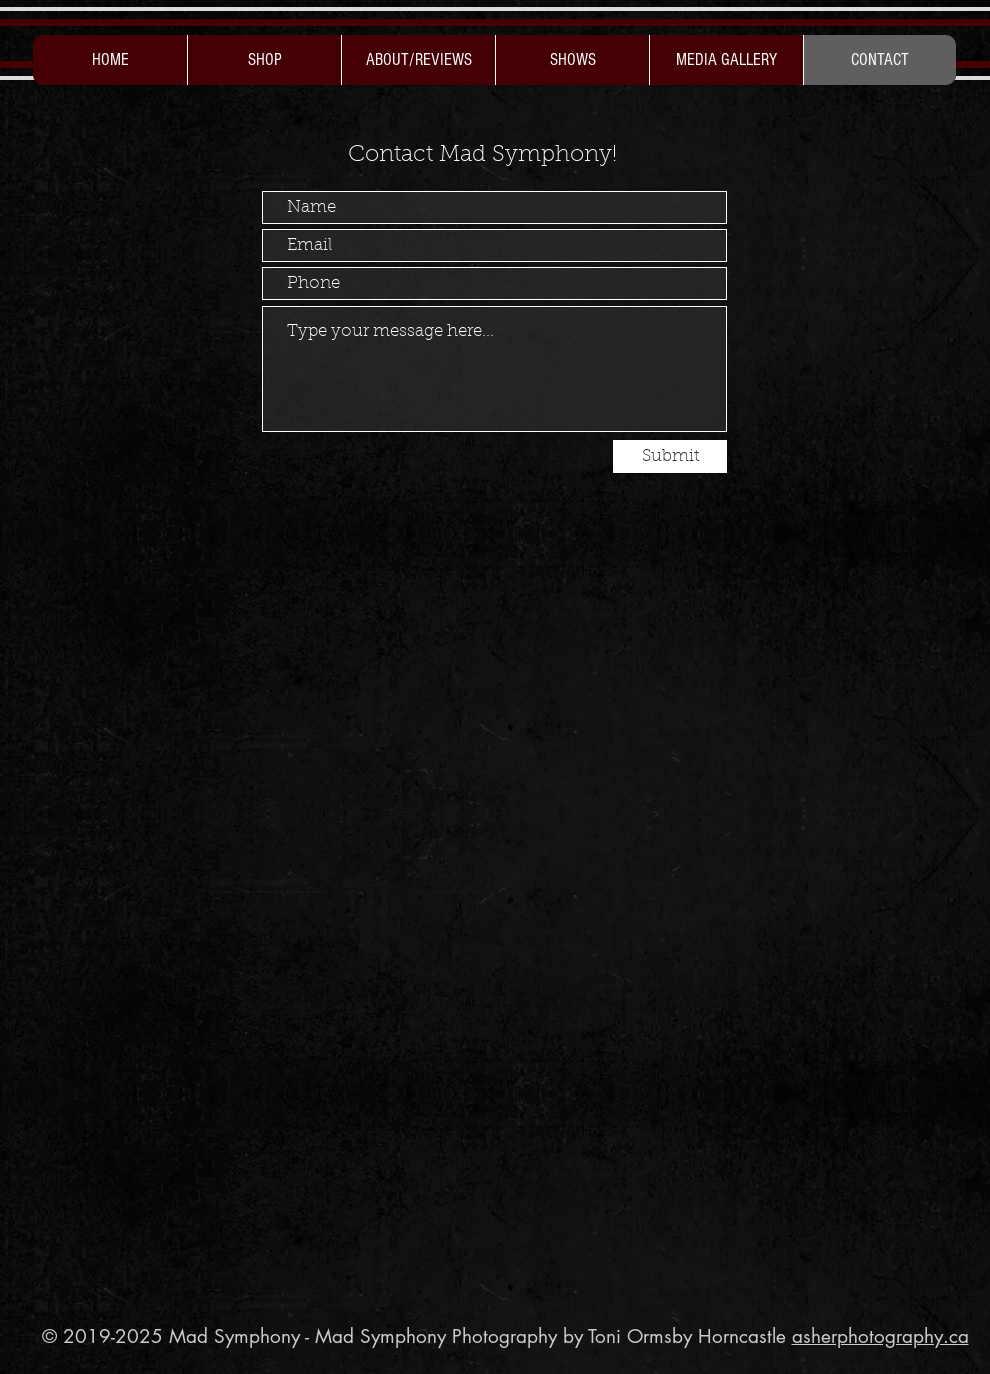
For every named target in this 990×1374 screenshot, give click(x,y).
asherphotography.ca (880, 1336)
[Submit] (670, 456)
